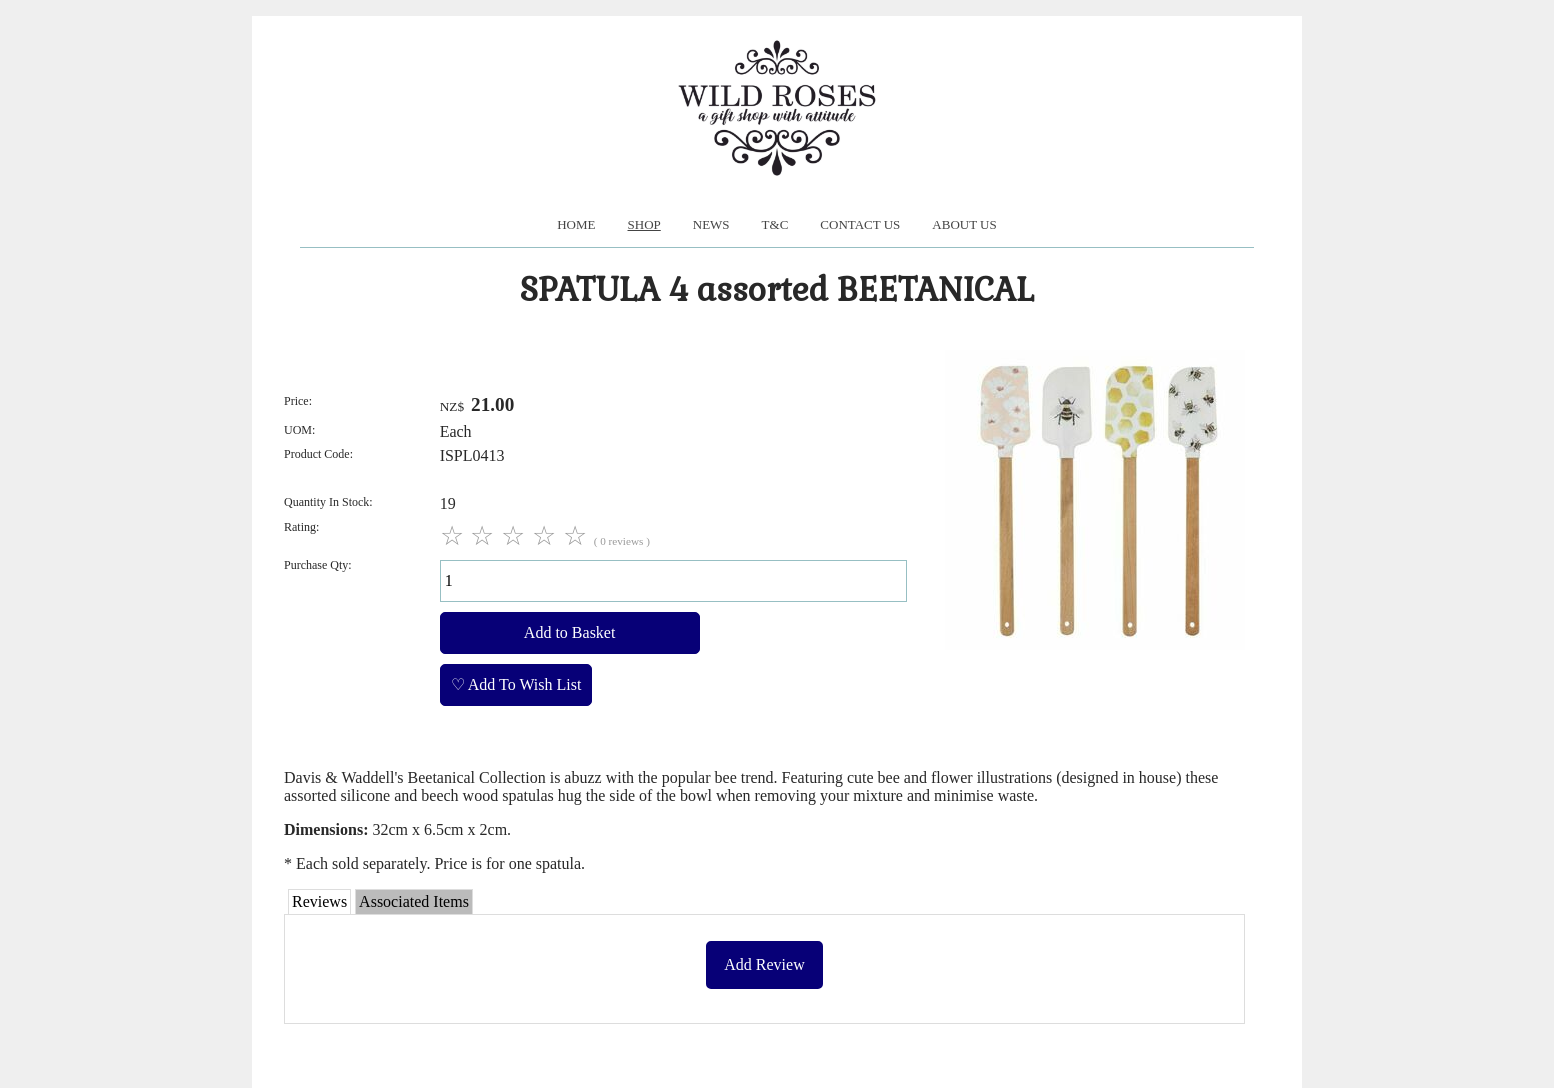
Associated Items (414, 901)
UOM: (299, 430)
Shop (644, 224)
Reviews (319, 901)
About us (964, 224)
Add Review (764, 964)
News (711, 224)
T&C (775, 224)
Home (576, 224)
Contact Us (860, 224)
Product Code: (318, 454)
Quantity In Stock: (328, 502)
